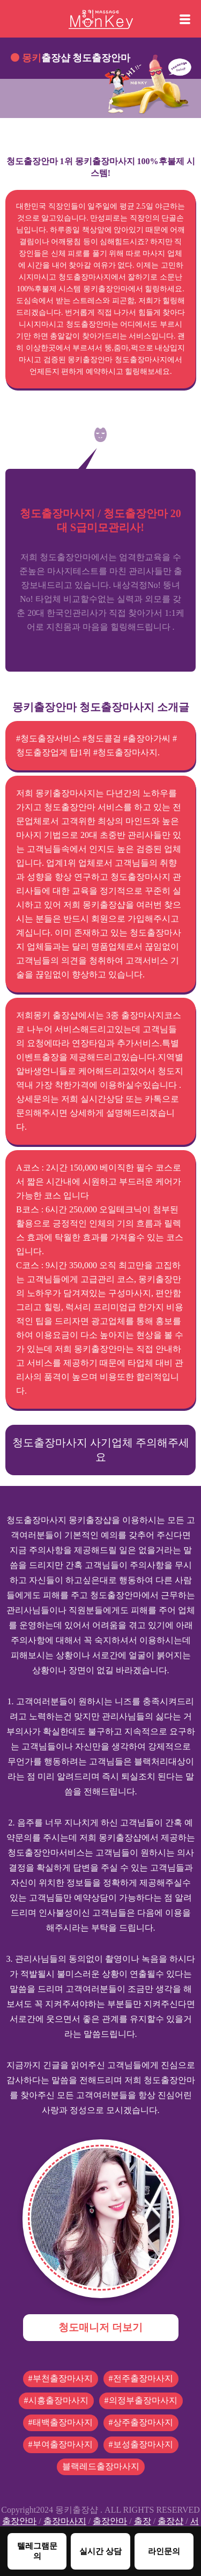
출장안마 (19, 2521)
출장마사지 (64, 2521)
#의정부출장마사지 (141, 2400)
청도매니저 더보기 (100, 2327)
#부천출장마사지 (60, 2378)
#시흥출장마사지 (56, 2400)
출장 (142, 2521)
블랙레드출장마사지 (100, 2466)
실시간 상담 (100, 2551)
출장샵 (170, 2521)
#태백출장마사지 (60, 2422)
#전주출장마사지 (141, 2378)
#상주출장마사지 (141, 2422)
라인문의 (164, 2551)
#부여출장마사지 (60, 2444)
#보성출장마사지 (141, 2444)
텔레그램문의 (37, 2550)
